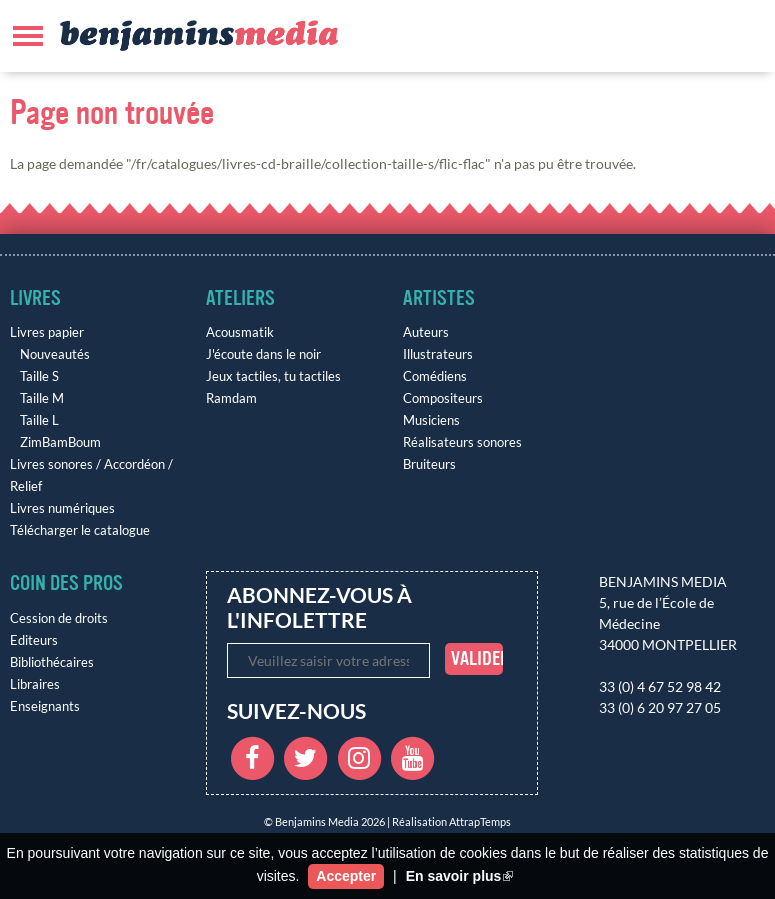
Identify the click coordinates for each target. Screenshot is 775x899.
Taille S (39, 376)
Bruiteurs (429, 464)
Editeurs (34, 640)
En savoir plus (460, 876)
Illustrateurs (438, 354)
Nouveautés (55, 354)
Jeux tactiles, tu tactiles (273, 376)
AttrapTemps (480, 821)
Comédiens (435, 376)
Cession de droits (59, 618)
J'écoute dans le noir (263, 354)
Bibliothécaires (52, 662)
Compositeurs (443, 398)
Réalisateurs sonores (462, 442)
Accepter (346, 876)
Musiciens (431, 420)
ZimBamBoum (60, 442)
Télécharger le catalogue (80, 530)
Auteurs (426, 332)
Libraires (35, 684)
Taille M (42, 398)
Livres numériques (62, 508)
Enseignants (45, 706)
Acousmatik (240, 332)
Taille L (39, 420)
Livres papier (47, 332)
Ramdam (231, 398)
